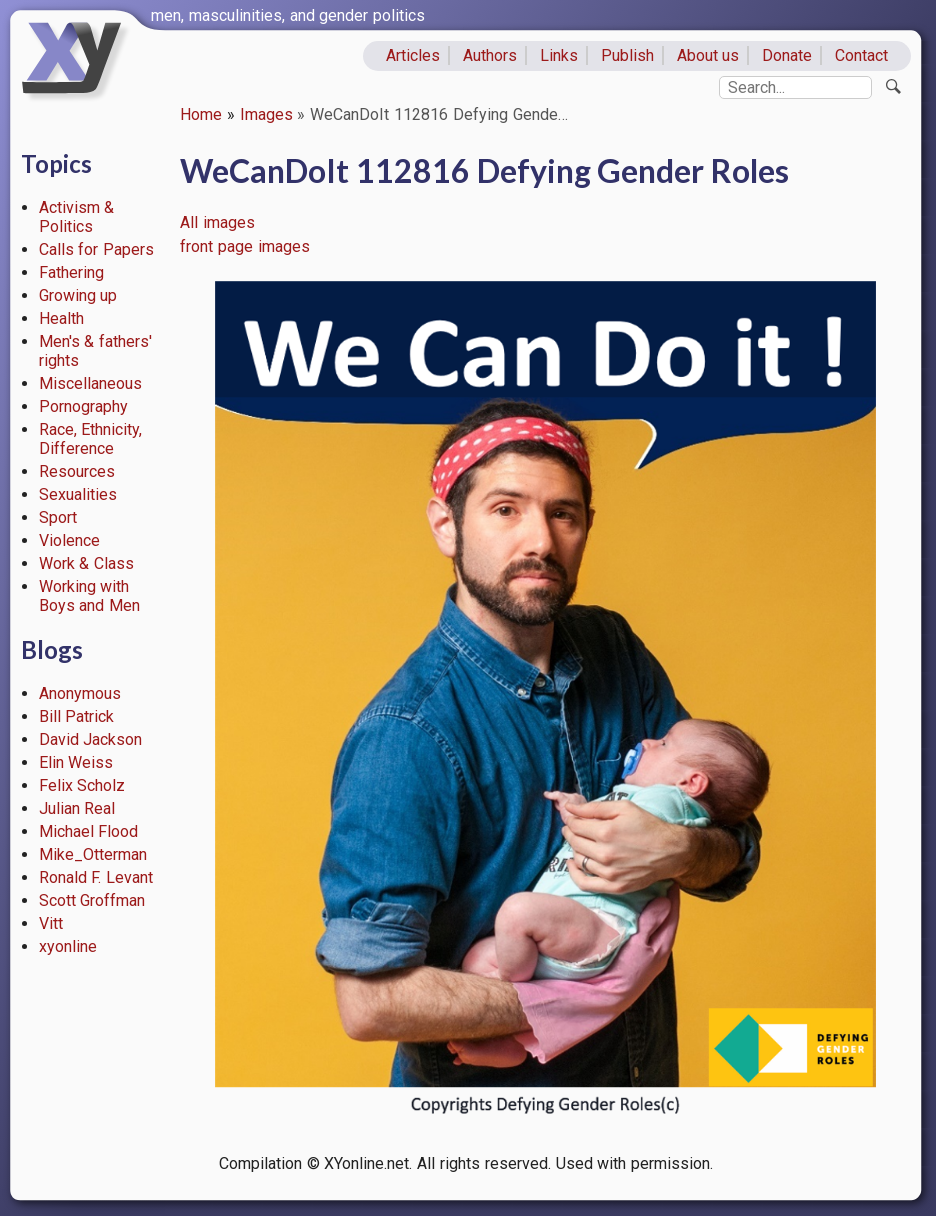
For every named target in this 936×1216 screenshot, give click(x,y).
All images (217, 222)
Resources (77, 471)
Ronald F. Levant (96, 877)
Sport (58, 517)
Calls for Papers (97, 249)
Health (61, 318)
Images (266, 114)
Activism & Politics (77, 217)
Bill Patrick (77, 716)
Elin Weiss (76, 762)
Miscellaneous (90, 383)
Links (559, 55)
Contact (861, 55)
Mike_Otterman (93, 854)
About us (708, 55)
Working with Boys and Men (90, 596)
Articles (413, 55)
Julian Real (77, 808)
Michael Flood (89, 831)
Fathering (71, 272)
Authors (490, 55)
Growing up (78, 295)
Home (201, 114)
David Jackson (91, 739)
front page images (245, 246)
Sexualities (78, 494)
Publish (627, 55)
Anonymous (80, 693)
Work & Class (87, 563)
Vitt (51, 923)
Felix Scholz (82, 785)
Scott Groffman (92, 900)
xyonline (68, 946)
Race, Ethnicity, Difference (91, 439)
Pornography (83, 406)
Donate (787, 55)
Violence (69, 540)
